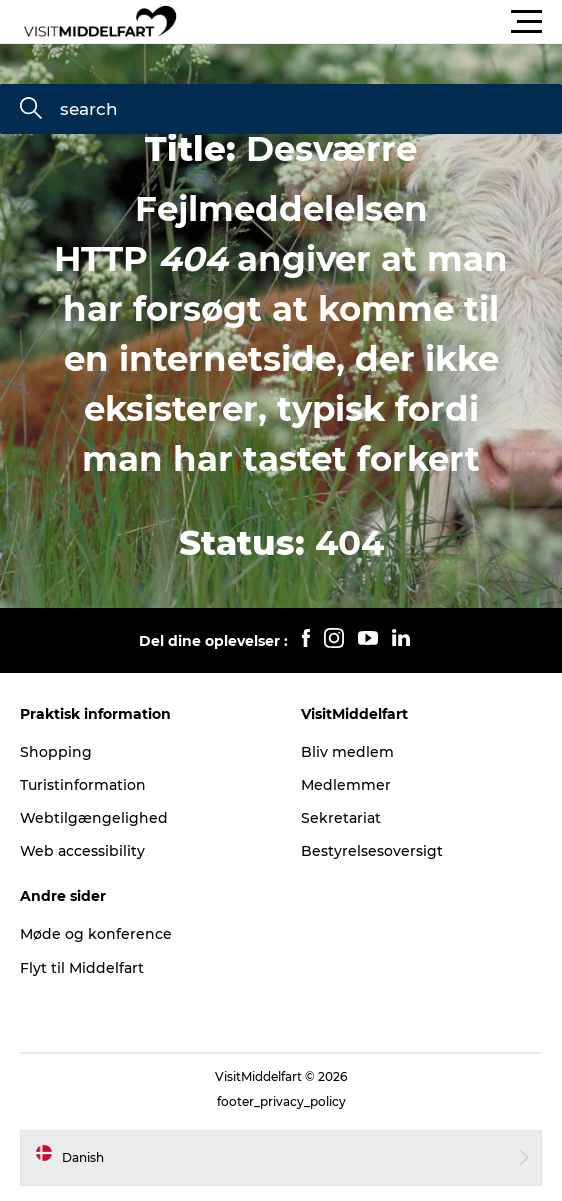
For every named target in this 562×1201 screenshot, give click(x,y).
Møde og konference (96, 934)
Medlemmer (346, 785)
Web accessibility (82, 851)
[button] (371, 22)
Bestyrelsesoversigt (372, 851)
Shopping (56, 752)
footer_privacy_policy (281, 1101)
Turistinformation (83, 785)
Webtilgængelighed (94, 818)
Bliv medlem (347, 752)
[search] (31, 110)
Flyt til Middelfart (82, 968)
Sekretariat (341, 818)
